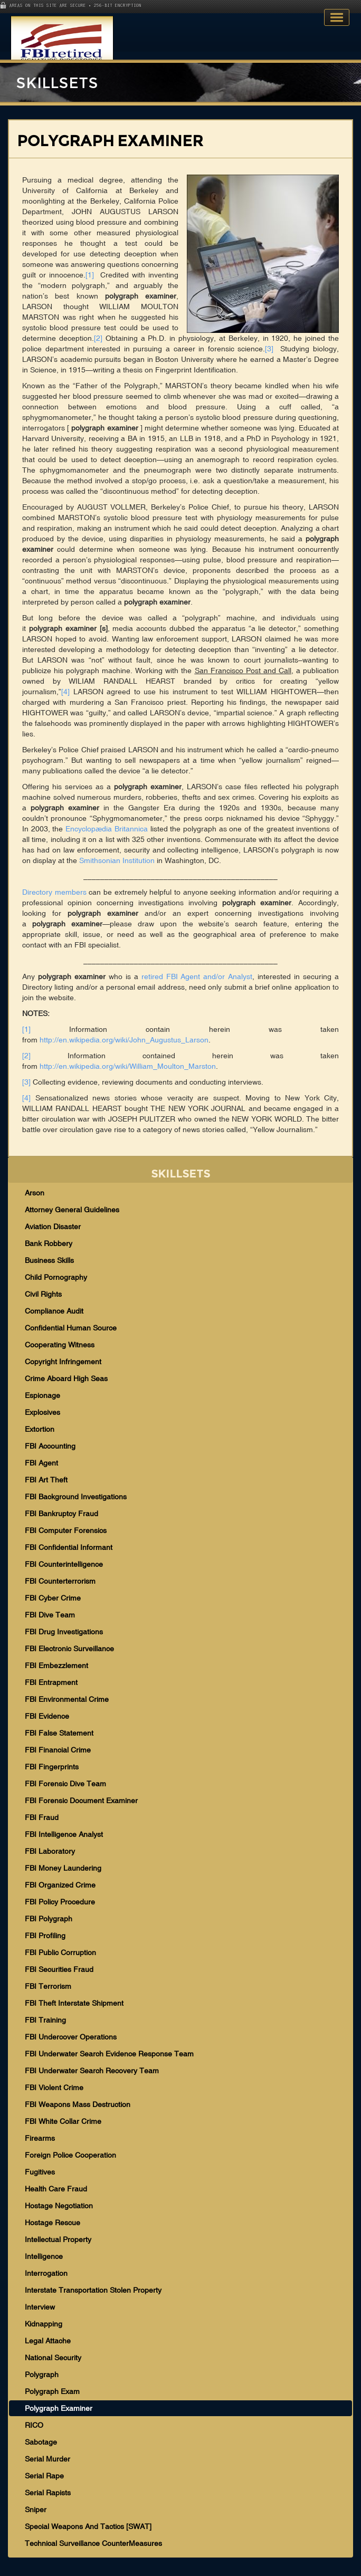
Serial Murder (47, 2459)
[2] (98, 338)
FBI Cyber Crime (53, 1598)
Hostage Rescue (52, 2222)
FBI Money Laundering (63, 1868)
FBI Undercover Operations (71, 2037)
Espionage (42, 1395)
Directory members (54, 892)
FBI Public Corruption (60, 1952)
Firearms (40, 2138)
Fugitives (40, 2172)
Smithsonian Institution (117, 860)
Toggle (336, 17)
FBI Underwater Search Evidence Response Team (109, 2054)
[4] (65, 691)
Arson (34, 1193)
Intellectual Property (58, 2239)
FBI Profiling (45, 1935)
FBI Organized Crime (60, 1885)
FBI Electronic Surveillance (69, 1648)
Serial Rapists (48, 2492)
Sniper (35, 2509)
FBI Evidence (47, 1716)
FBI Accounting (50, 1446)
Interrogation (46, 2273)
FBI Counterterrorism (60, 1581)
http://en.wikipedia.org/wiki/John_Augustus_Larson (124, 1040)
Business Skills (49, 1260)
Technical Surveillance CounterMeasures (93, 2543)
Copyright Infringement (63, 1361)
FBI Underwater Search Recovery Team (92, 2070)
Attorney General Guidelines (72, 1209)
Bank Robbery (48, 1243)
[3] (269, 348)
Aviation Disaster (53, 1226)
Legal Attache (48, 2340)
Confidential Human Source (71, 1328)
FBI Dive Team (50, 1615)
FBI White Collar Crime (63, 2121)
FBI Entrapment (51, 1682)
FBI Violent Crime (54, 2087)
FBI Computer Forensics (66, 1530)
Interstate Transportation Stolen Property (93, 2290)
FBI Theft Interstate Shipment (74, 2003)
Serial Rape (44, 2476)
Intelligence (44, 2256)
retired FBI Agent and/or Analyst (197, 976)
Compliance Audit (54, 1311)
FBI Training (45, 2020)
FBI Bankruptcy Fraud (61, 1513)
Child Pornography (56, 1277)
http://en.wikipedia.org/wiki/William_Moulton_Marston (128, 1066)
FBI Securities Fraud (59, 1969)
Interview (40, 2307)
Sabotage (41, 2442)
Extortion (39, 1429)
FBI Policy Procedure (60, 1902)
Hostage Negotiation (59, 2205)
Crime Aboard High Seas (66, 1378)
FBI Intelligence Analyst (64, 1834)
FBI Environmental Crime (67, 1699)
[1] (90, 275)
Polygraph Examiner (58, 2408)
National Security (53, 2357)
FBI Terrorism (48, 1986)
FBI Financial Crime (58, 1750)
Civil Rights (43, 1294)
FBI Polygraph (48, 1918)
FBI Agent (41, 1463)
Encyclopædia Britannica (106, 829)
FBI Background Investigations (76, 1496)
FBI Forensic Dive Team (65, 1783)
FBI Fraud (42, 1817)
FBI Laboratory (50, 1851)
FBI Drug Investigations (64, 1631)
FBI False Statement (59, 1733)
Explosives (42, 1412)
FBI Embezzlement (56, 1665)
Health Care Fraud (56, 2189)
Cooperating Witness (59, 1344)
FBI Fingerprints (52, 1767)
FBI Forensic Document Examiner (81, 1800)
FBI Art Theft (46, 1480)
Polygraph (42, 2374)
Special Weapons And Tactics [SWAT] (88, 2526)
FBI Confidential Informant (68, 1547)
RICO (34, 2425)
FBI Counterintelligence (64, 1564)
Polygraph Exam (52, 2391)
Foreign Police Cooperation (70, 2155)
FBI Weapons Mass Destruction (77, 2104)
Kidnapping (43, 2324)
